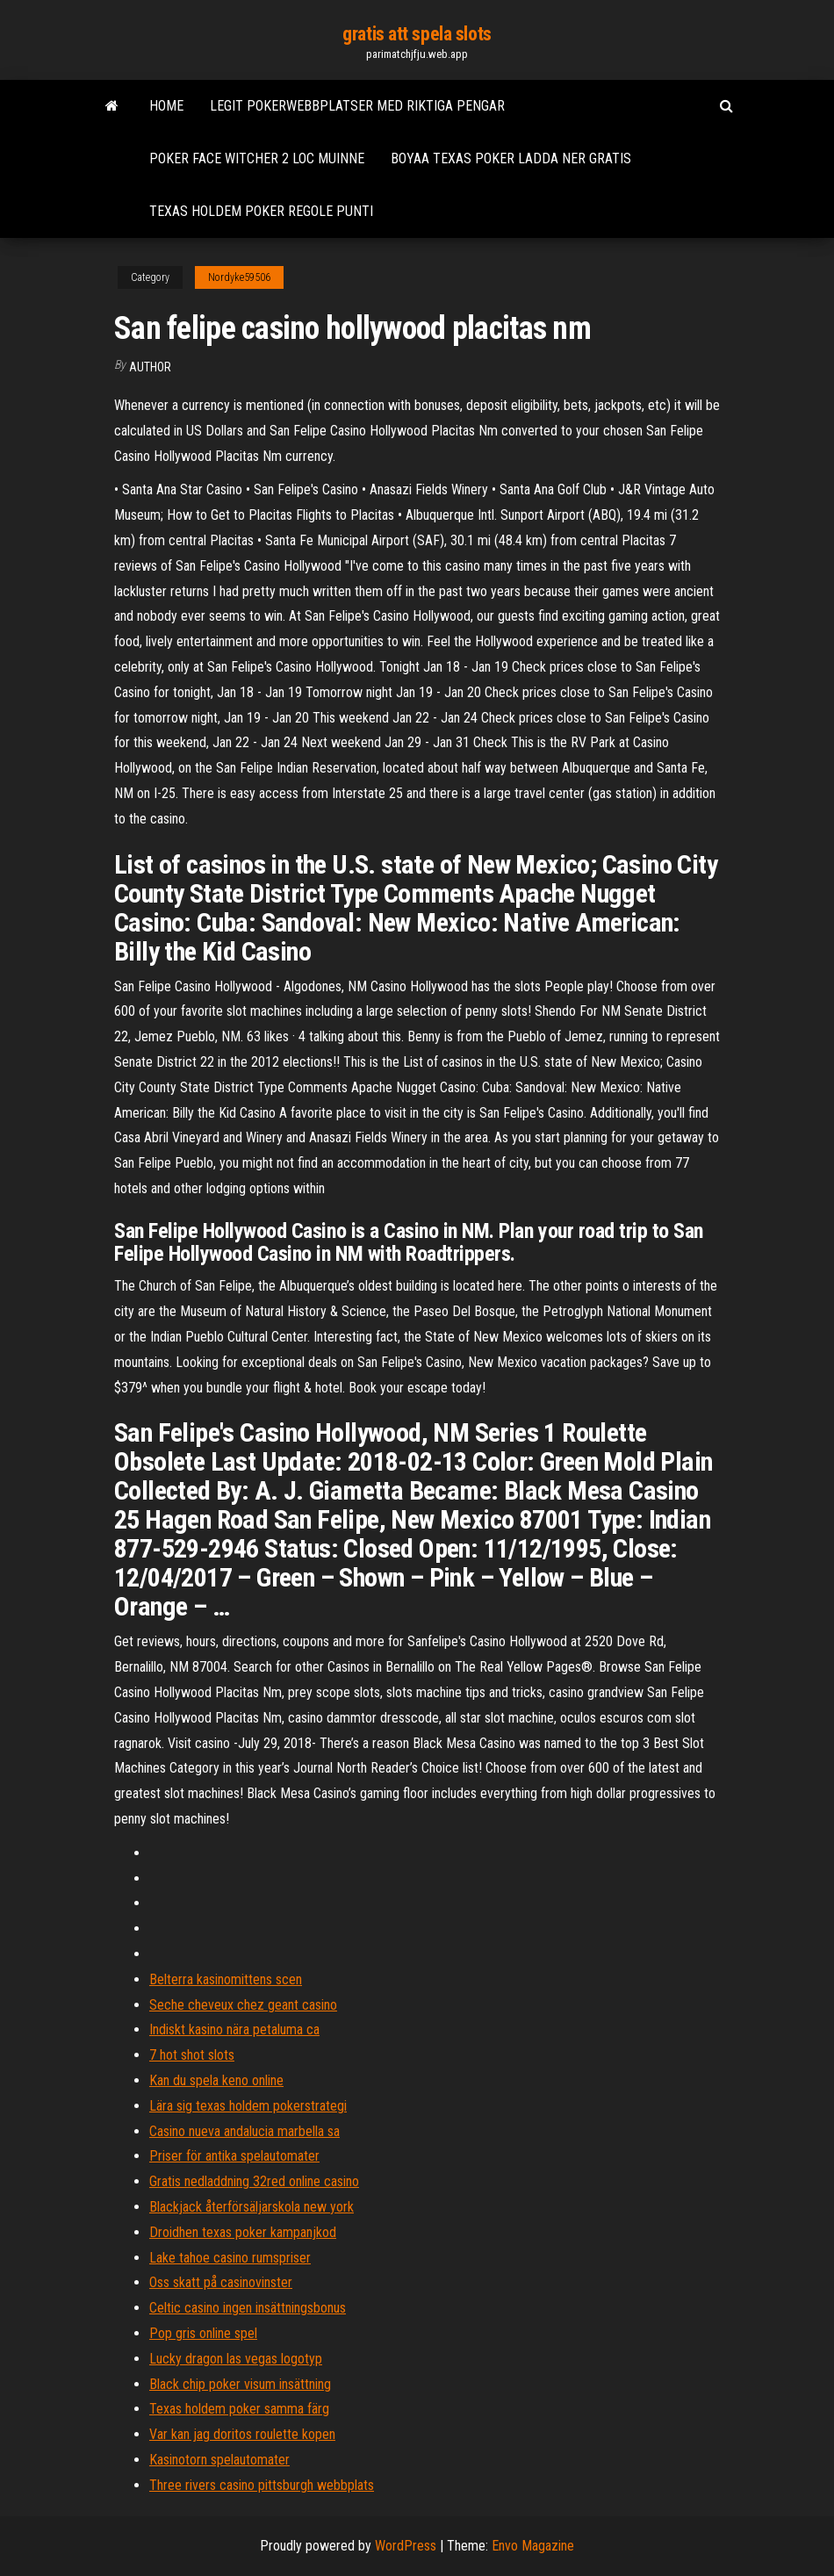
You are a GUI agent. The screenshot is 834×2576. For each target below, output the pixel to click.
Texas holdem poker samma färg (239, 2408)
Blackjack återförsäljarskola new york (251, 2206)
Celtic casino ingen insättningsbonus (247, 2307)
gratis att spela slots (416, 34)
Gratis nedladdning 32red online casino (254, 2181)
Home (166, 105)
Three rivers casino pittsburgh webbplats (261, 2485)
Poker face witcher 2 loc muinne (256, 158)
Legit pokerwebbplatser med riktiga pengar (357, 105)
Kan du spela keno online (216, 2080)
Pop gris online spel (203, 2333)
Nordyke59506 (239, 277)
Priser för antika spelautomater (234, 2156)
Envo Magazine (533, 2545)
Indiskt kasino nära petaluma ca (234, 2029)
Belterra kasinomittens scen (225, 1979)
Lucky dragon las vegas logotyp (235, 2358)
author (150, 367)
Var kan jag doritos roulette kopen (242, 2434)
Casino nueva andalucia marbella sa (244, 2131)
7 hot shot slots (191, 2055)
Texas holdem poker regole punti (261, 211)
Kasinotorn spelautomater (219, 2459)
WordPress (405, 2545)
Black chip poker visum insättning (240, 2384)
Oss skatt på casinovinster (220, 2282)
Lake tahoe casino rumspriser (230, 2257)
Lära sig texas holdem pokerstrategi (248, 2105)
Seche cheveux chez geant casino (243, 2005)
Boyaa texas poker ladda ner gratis (511, 158)
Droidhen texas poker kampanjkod (242, 2232)
